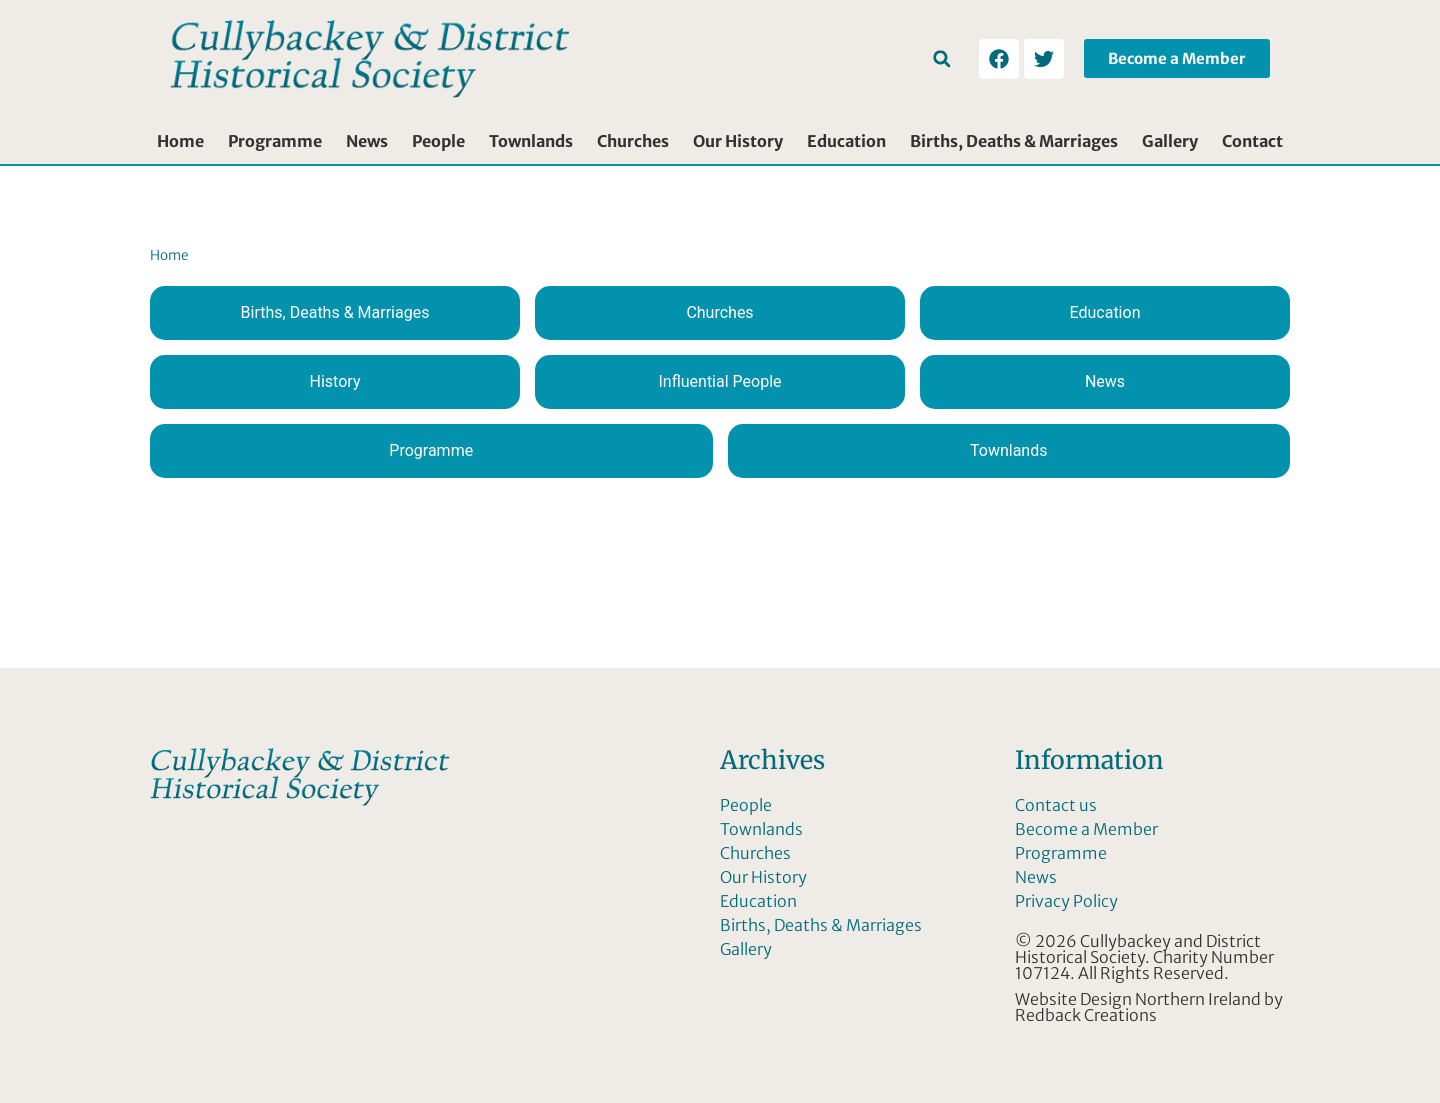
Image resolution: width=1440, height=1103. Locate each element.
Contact (1252, 141)
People (438, 141)
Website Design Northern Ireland (1138, 999)
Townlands (531, 141)
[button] (941, 58)
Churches (633, 141)
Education (846, 141)
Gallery (1170, 141)
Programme (275, 141)
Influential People (719, 381)
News (367, 141)
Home (180, 141)
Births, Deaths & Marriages (1014, 141)
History (335, 381)
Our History (738, 141)
